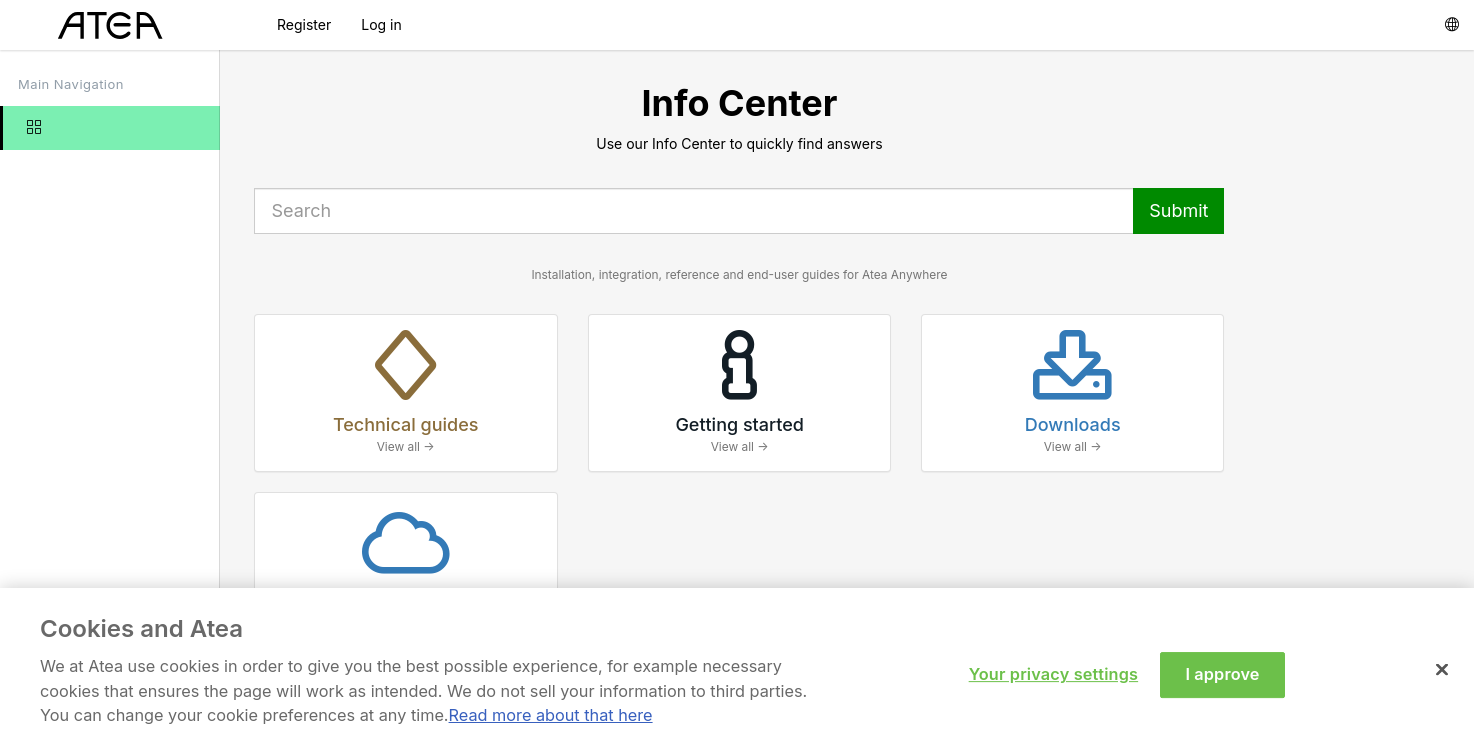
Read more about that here (551, 723)
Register (304, 24)
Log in (381, 24)
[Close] (1442, 678)
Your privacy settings (1053, 682)
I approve (1222, 682)
